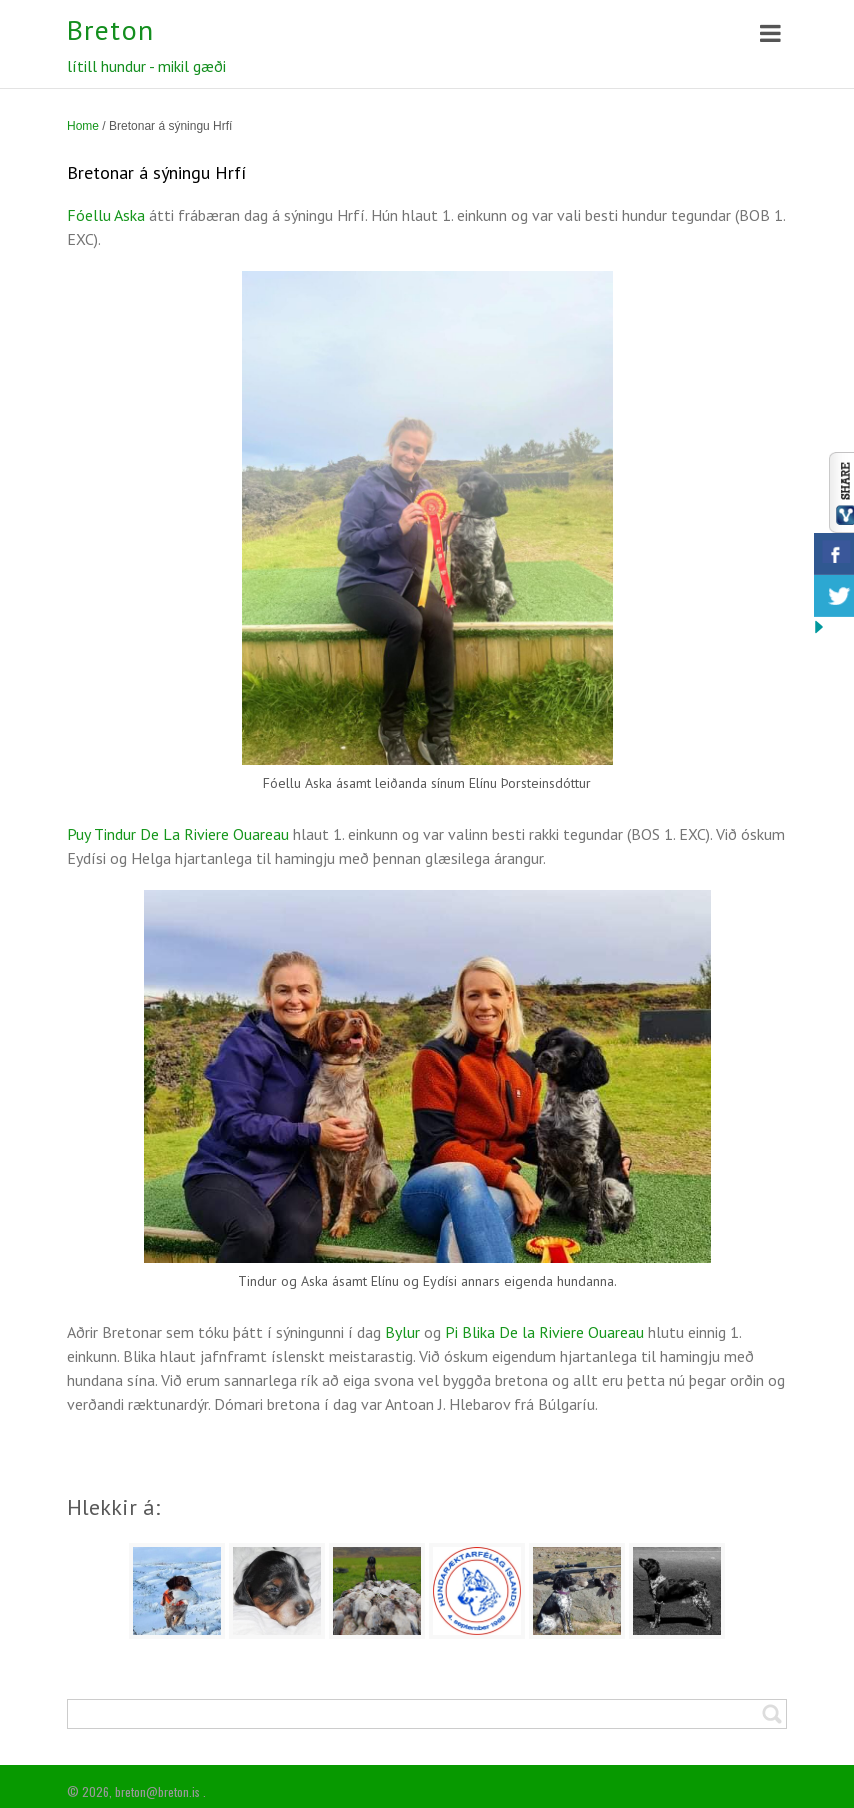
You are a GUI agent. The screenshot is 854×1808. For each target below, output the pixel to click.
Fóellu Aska (106, 215)
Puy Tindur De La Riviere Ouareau (180, 834)
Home (83, 126)
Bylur (402, 1332)
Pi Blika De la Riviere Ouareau (546, 1332)
